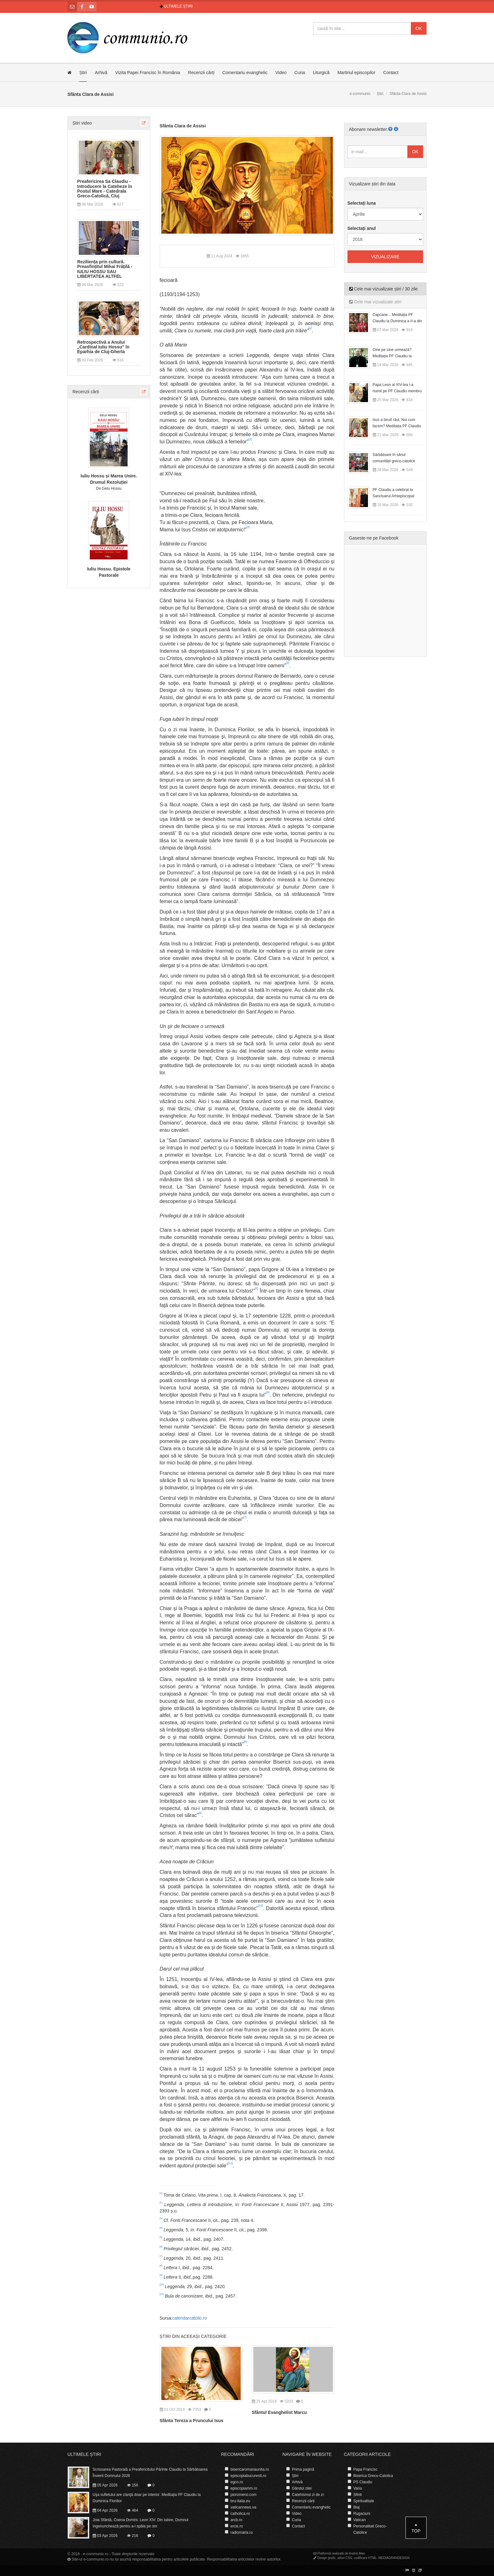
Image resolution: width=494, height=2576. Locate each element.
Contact (391, 72)
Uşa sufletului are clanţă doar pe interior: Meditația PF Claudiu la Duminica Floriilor (147, 2497)
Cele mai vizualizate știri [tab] (375, 301)
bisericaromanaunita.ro (250, 2469)
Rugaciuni (361, 2513)
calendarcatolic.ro (189, 2318)
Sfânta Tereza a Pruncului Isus (191, 2420)
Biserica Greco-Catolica (373, 2476)
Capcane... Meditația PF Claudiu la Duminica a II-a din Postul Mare (397, 321)
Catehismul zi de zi (308, 2494)
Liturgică (321, 72)
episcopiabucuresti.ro (248, 2476)
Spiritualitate (363, 2501)
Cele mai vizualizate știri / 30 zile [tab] (383, 288)
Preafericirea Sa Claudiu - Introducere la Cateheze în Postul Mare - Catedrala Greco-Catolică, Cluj (104, 188)
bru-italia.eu (240, 2501)
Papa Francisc (365, 2469)
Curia (300, 72)
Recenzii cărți (201, 72)
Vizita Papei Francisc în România (147, 72)
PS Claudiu (362, 2482)
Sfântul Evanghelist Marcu (279, 2412)
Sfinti (357, 2494)
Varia (357, 2488)
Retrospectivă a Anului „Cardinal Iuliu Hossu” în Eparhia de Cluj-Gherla (103, 347)
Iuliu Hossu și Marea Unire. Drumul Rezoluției (109, 479)
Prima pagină (303, 2469)
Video (281, 72)
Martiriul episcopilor (356, 72)
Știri (83, 72)
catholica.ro (240, 2513)
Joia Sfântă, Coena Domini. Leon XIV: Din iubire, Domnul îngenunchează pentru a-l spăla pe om (140, 2523)
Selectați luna (362, 203)
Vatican (359, 2520)
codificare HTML (365, 2558)
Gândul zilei (302, 2488)
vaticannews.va (243, 2507)
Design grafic (326, 2558)
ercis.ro (237, 2526)
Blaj (356, 2507)
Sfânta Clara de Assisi (183, 125)
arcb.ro (236, 2520)
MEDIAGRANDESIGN (394, 2558)
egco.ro (237, 2482)
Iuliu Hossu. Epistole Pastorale (108, 572)
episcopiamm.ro (244, 2488)
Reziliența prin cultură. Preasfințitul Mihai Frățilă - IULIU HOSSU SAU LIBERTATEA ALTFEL (104, 269)
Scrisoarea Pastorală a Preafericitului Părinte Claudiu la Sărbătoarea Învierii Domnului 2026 (150, 2472)
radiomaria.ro (242, 2532)
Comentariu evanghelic (244, 72)
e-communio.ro (95, 2554)
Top (416, 2527)
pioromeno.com (244, 2494)
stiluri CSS (344, 2558)
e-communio (360, 93)
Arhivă (101, 72)
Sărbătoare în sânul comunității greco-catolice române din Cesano (394, 461)
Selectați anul (362, 228)
